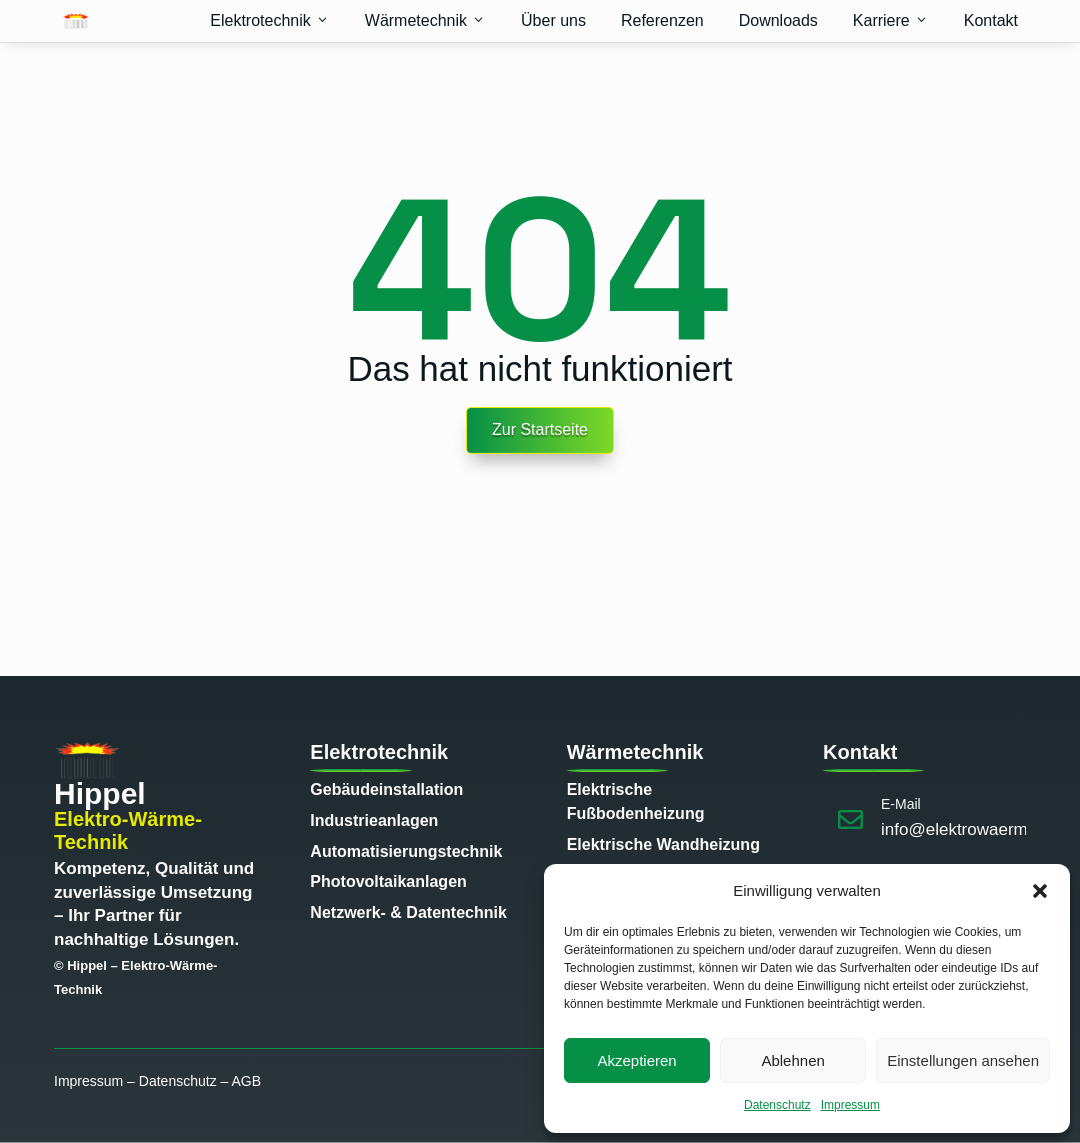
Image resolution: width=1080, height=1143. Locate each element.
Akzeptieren (636, 1060)
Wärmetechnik (425, 21)
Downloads (778, 20)
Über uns (553, 20)
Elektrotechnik (270, 21)
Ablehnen (792, 1060)
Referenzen (662, 20)
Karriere (891, 21)
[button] (1040, 891)
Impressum (850, 1105)
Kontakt (991, 20)
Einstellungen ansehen (963, 1060)
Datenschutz (777, 1105)
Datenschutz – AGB (200, 1081)
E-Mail (901, 804)
